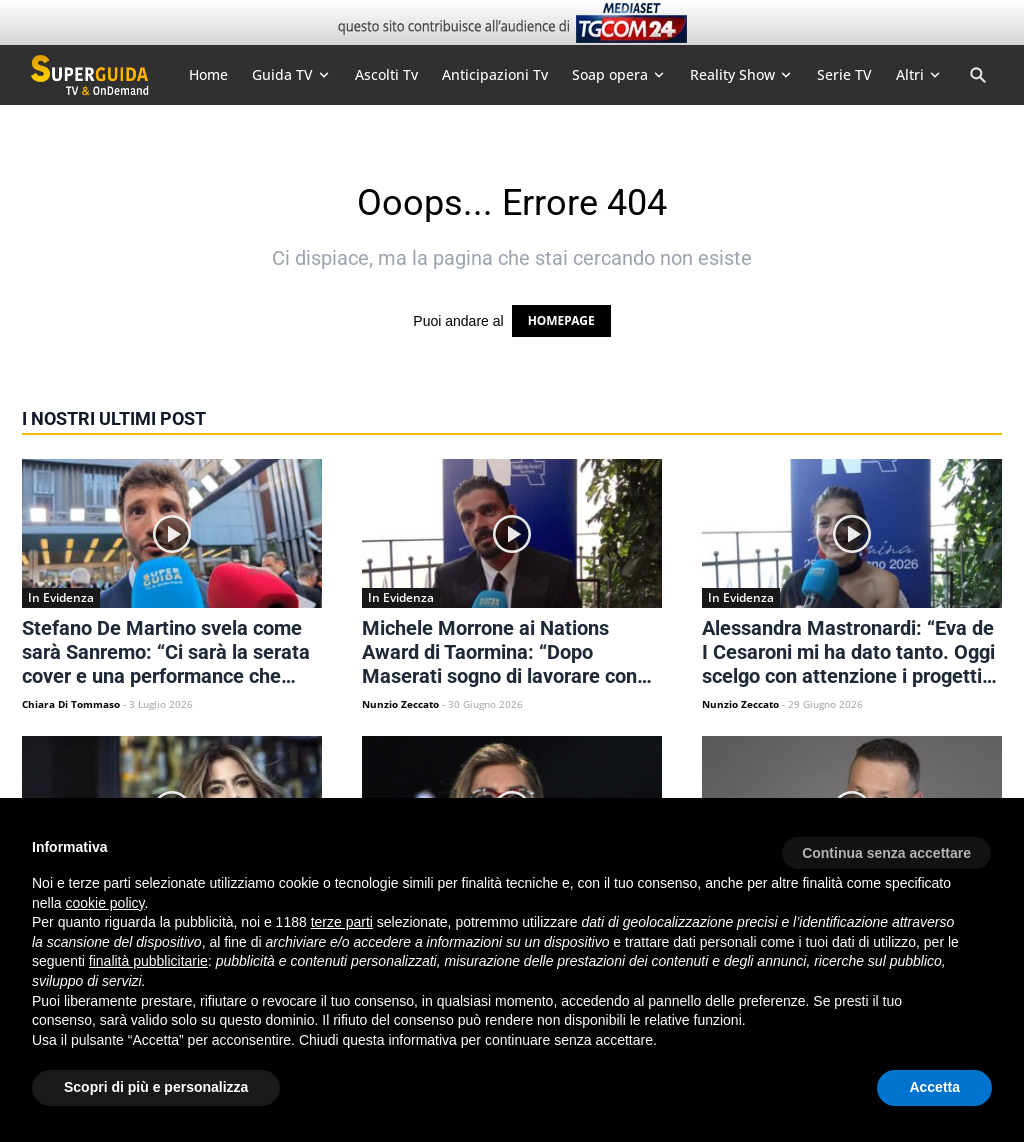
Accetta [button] (934, 1087)
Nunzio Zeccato (400, 704)
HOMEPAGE (561, 320)
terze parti (342, 922)
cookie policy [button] (104, 903)
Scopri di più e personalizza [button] (156, 1087)
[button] (886, 846)
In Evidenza (61, 597)
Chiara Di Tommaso (71, 704)
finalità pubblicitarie (148, 961)
